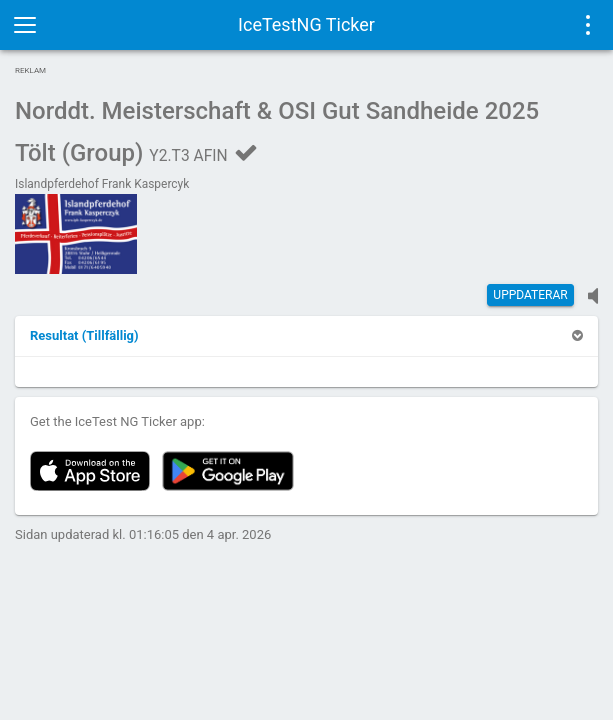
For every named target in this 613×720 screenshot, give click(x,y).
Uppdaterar (530, 295)
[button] (84, 335)
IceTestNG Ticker (306, 24)
